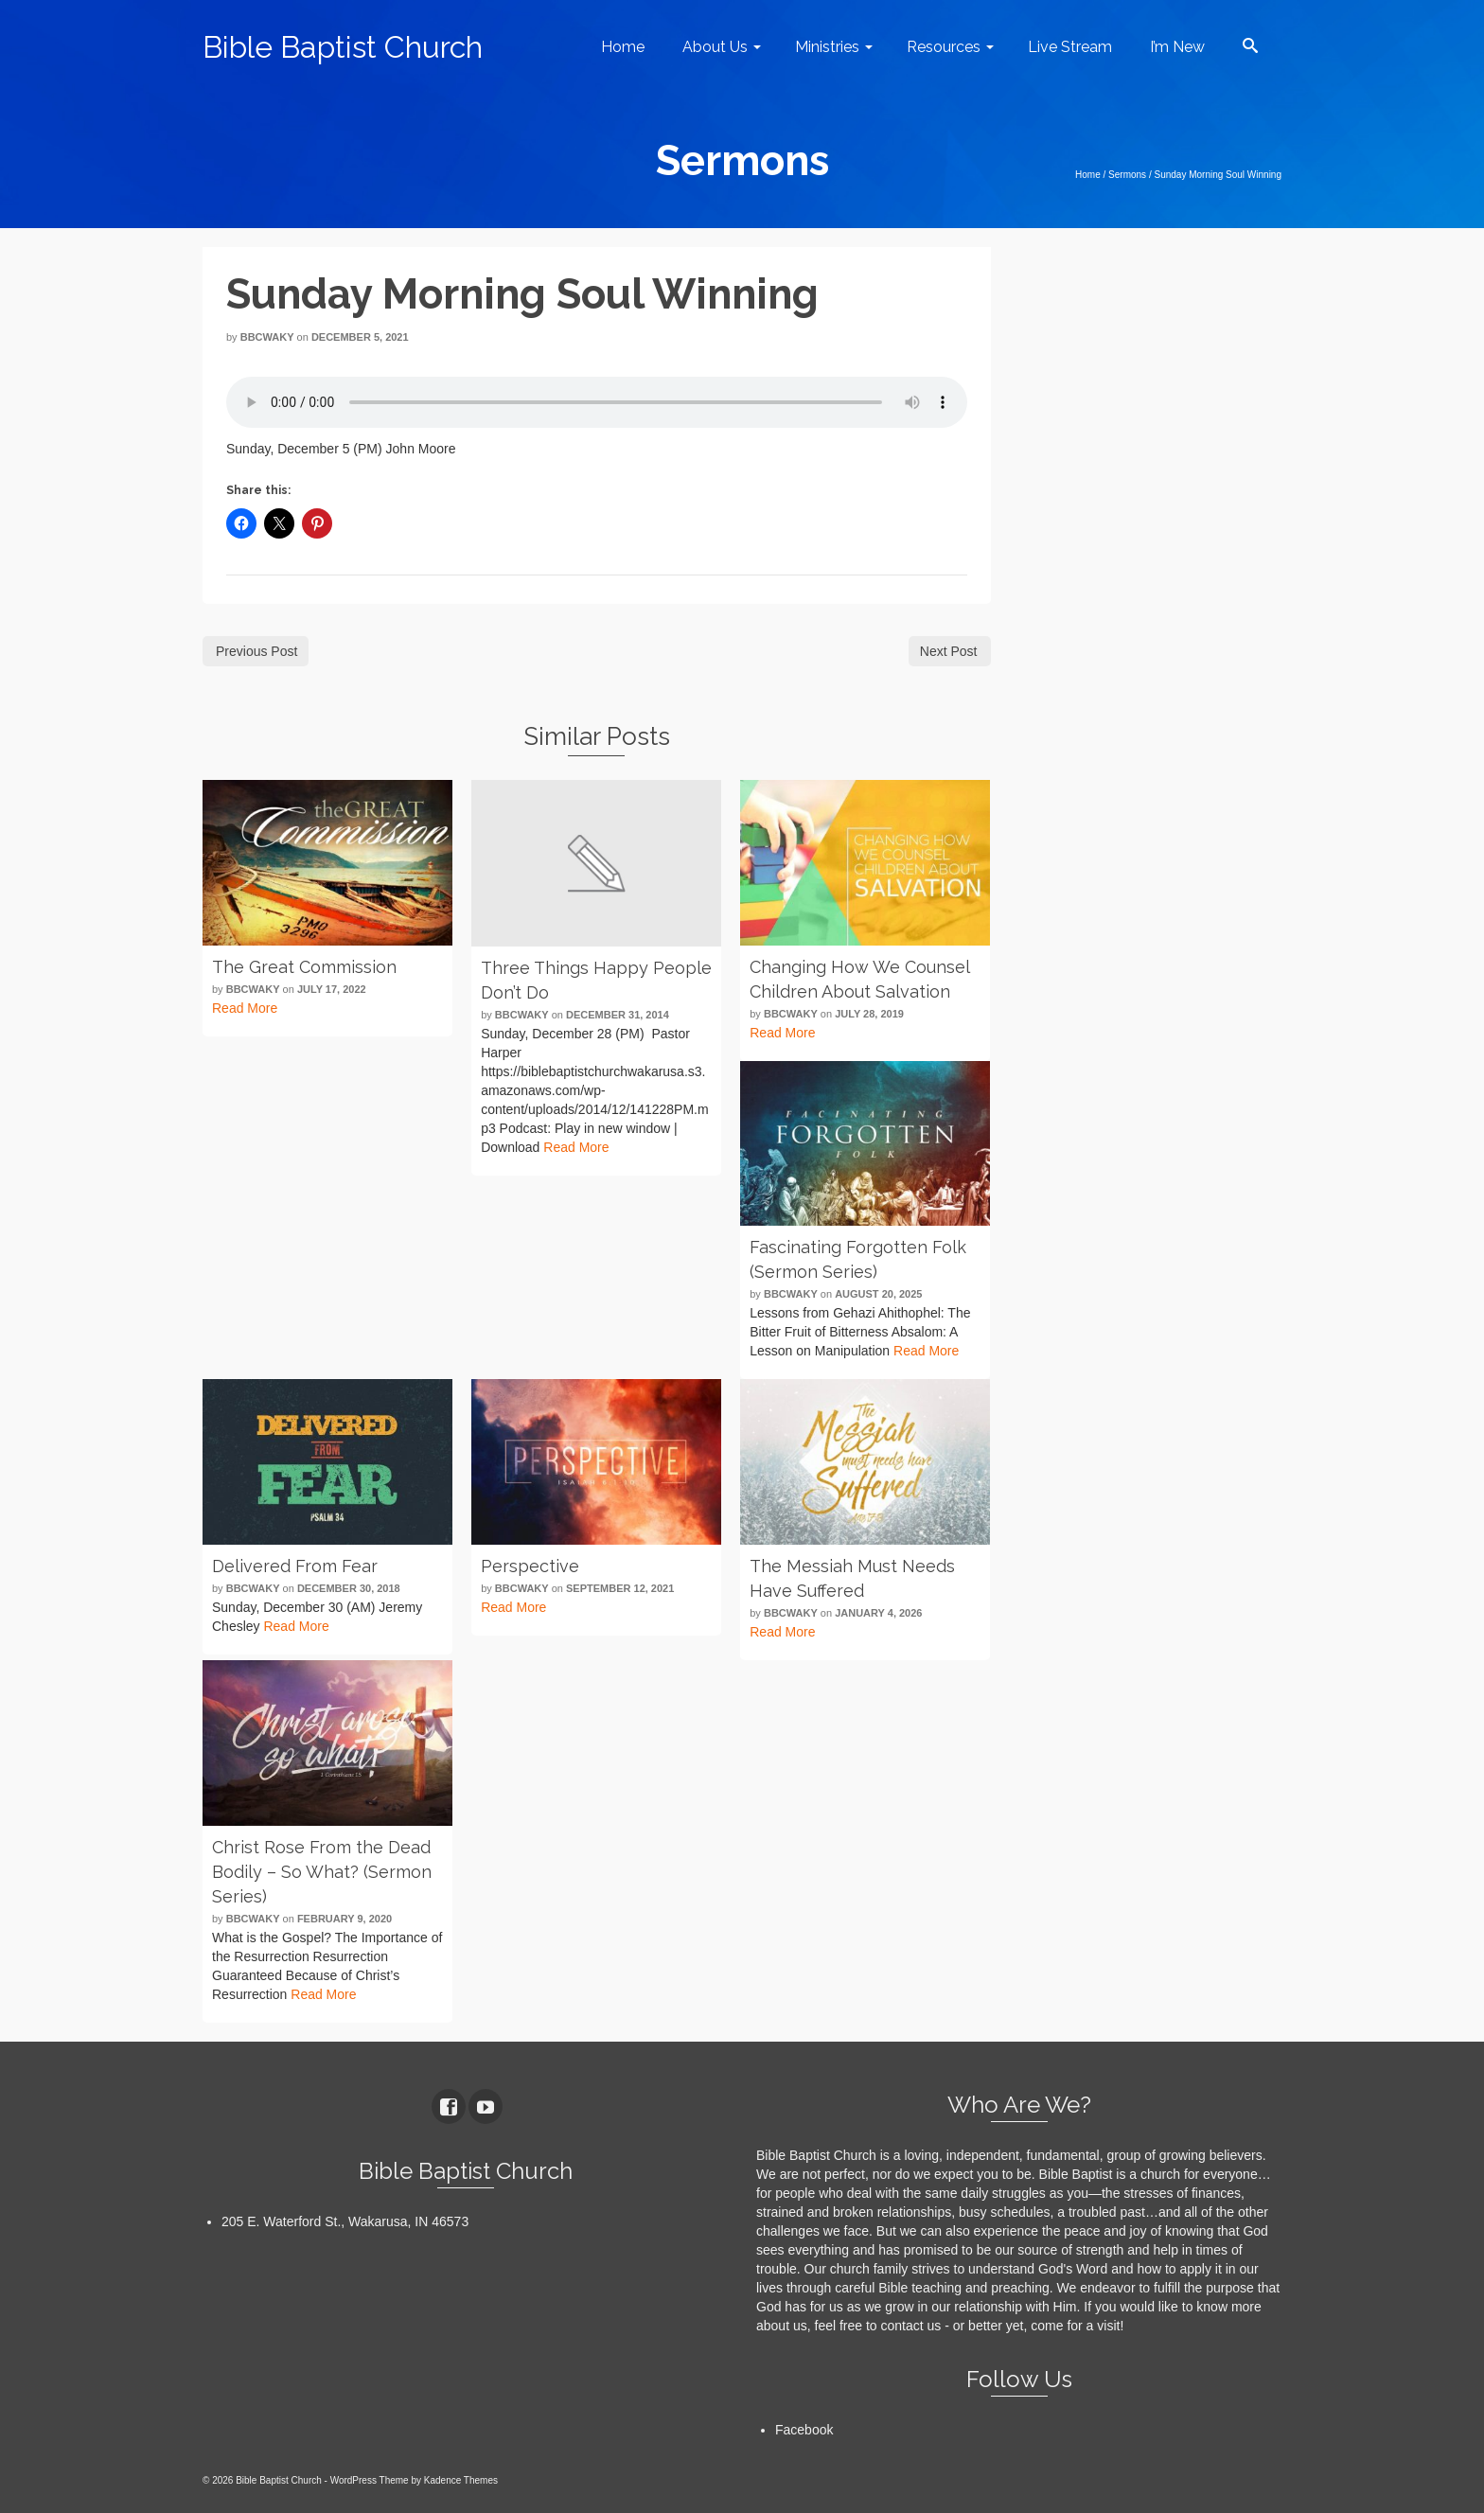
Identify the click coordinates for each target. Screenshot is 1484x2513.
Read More (244, 1008)
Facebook (804, 2429)
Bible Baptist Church (343, 46)
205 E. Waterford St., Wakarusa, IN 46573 (344, 2221)
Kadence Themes (461, 2480)
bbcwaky (267, 337)
